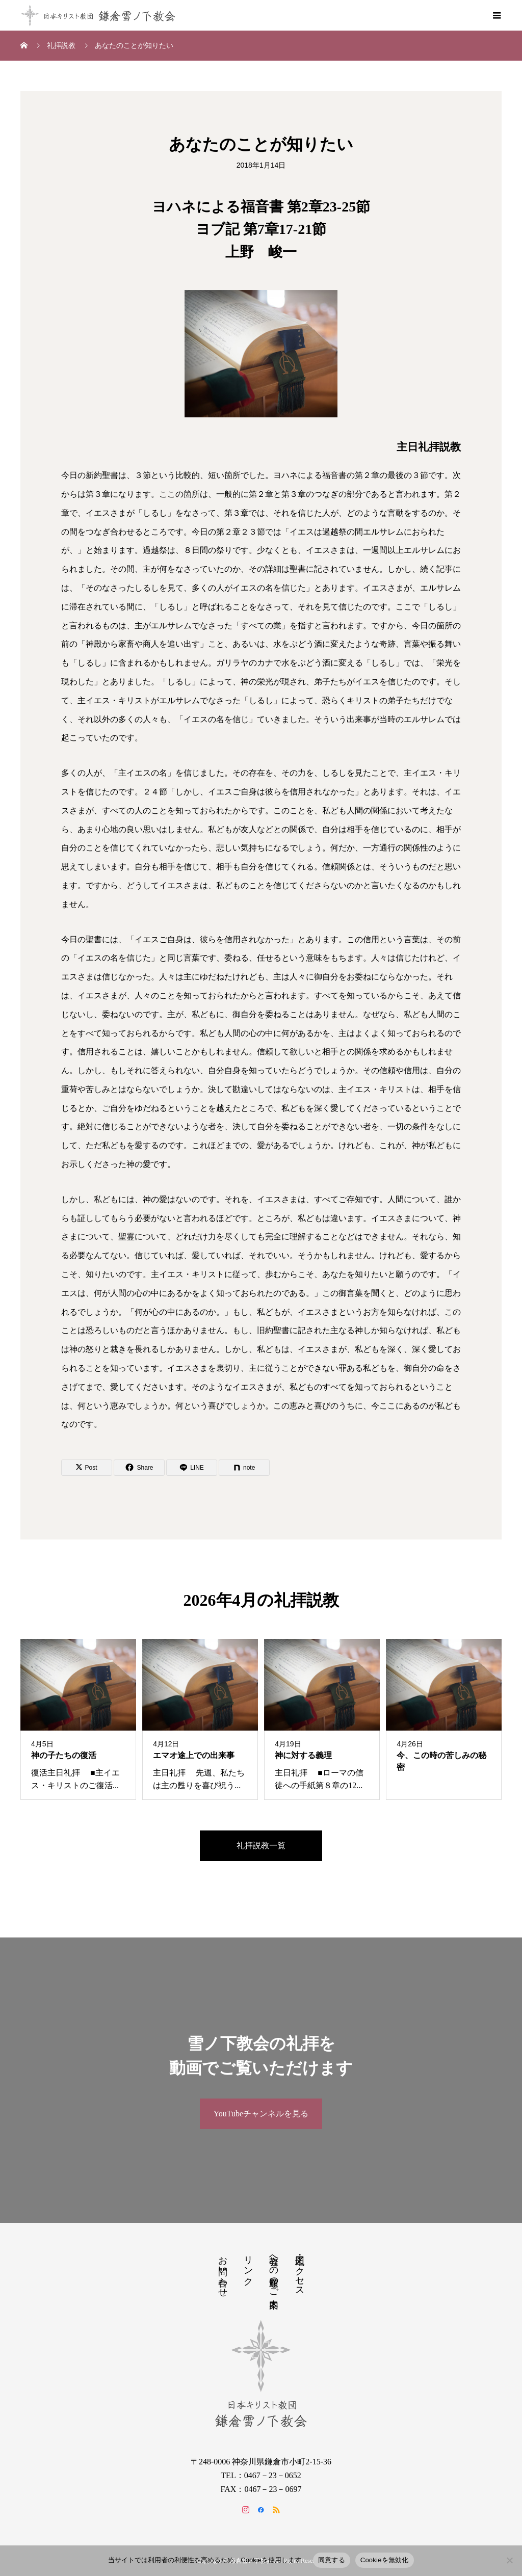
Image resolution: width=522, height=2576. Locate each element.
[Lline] (191, 1467)
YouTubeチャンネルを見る (261, 2113)
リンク (248, 2265)
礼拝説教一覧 (261, 1845)
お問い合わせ (223, 2271)
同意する (331, 2560)
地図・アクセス (300, 2271)
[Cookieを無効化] (509, 2560)
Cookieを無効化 (384, 2560)
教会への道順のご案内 (274, 2271)
